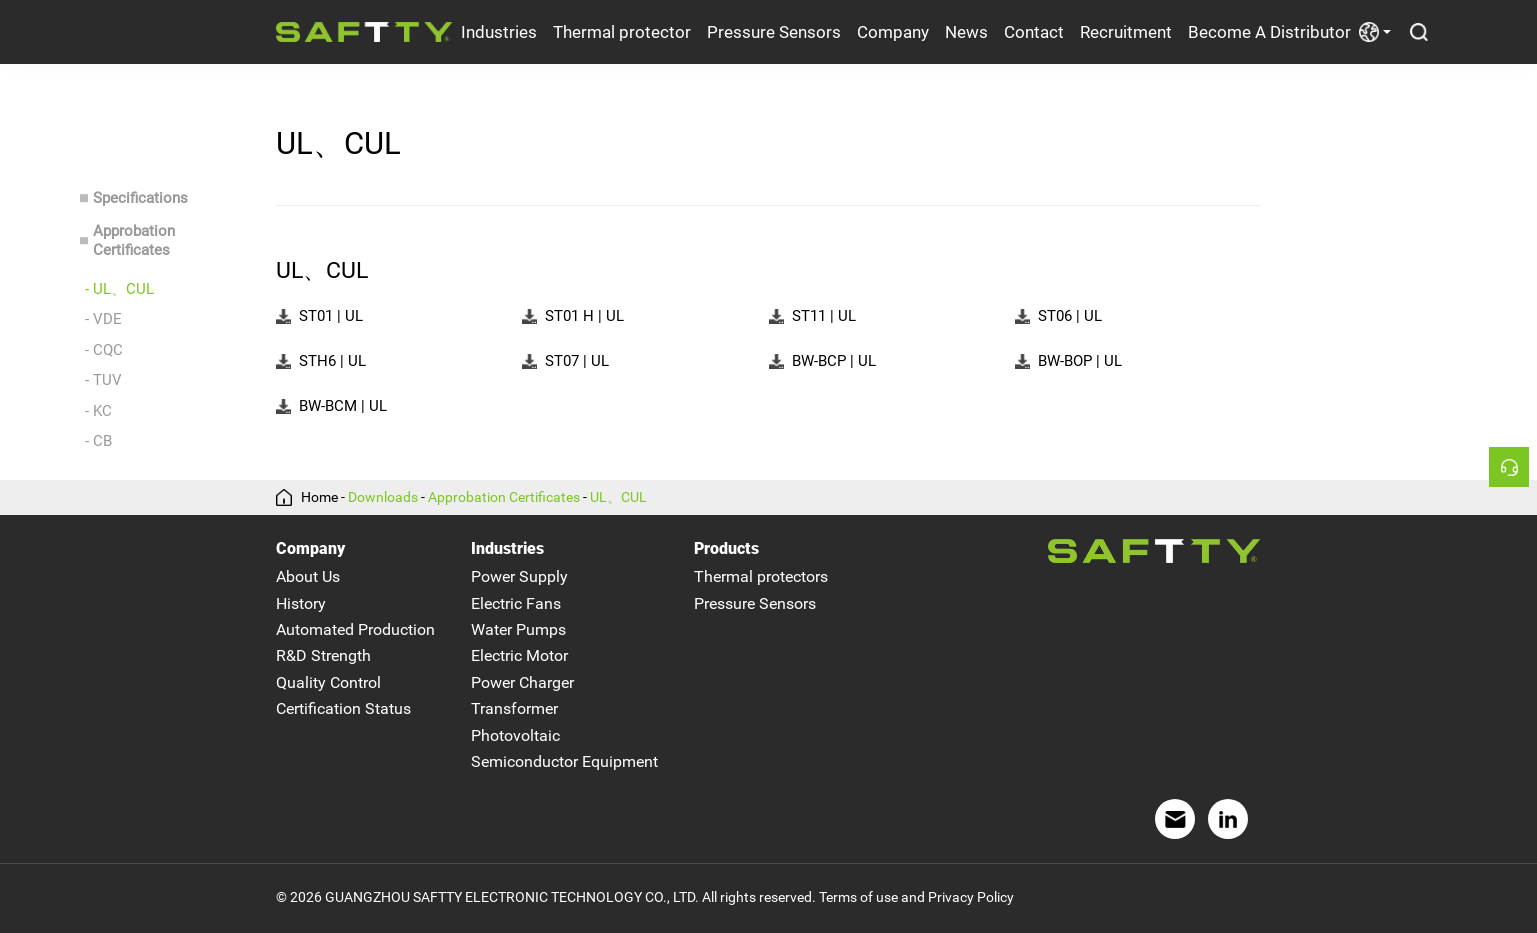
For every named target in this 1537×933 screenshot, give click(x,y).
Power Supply (519, 577)
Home (319, 498)
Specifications (140, 198)
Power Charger (522, 682)
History (301, 603)
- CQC (104, 350)
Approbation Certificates (134, 240)
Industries (499, 32)
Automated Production (355, 629)
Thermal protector (622, 32)
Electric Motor (519, 656)
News (966, 32)
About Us (308, 577)
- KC (98, 411)
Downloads (383, 498)
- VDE (103, 319)
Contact (1034, 32)
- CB (98, 441)
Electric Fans (516, 603)
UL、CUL (618, 498)
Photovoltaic (515, 735)
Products (726, 548)
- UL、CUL (119, 289)
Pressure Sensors (774, 32)
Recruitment (1126, 32)
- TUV (103, 380)
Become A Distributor (1269, 32)
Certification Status (343, 708)
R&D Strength (323, 656)
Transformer (514, 708)
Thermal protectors (761, 577)
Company (893, 32)
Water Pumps (518, 629)
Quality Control (328, 682)
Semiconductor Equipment (564, 761)
